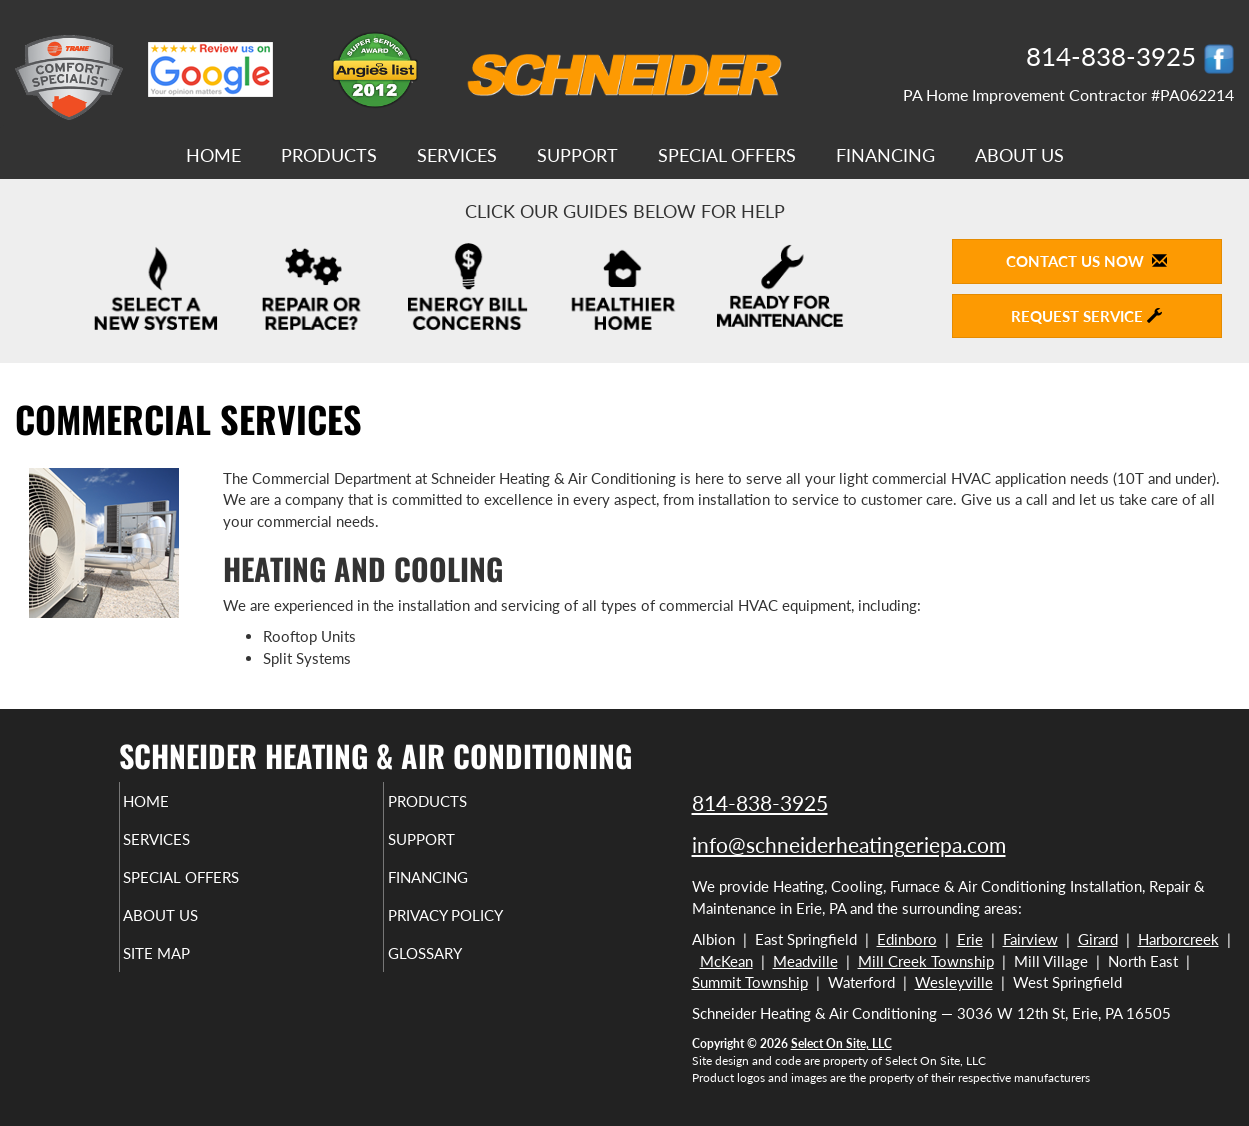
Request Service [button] (1086, 316)
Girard (1098, 939)
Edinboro (907, 939)
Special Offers (727, 155)
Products (329, 155)
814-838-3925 (760, 802)
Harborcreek (1178, 939)
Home (213, 155)
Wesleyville (954, 982)
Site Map (190, 971)
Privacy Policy (483, 929)
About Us (1019, 155)
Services (457, 155)
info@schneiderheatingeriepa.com (849, 844)
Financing (885, 155)
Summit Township (750, 982)
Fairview (1030, 939)
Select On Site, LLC (841, 1043)
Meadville (805, 961)
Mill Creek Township (926, 961)
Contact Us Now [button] (1086, 261)
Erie (970, 939)
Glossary (458, 971)
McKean (726, 961)
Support (577, 155)
